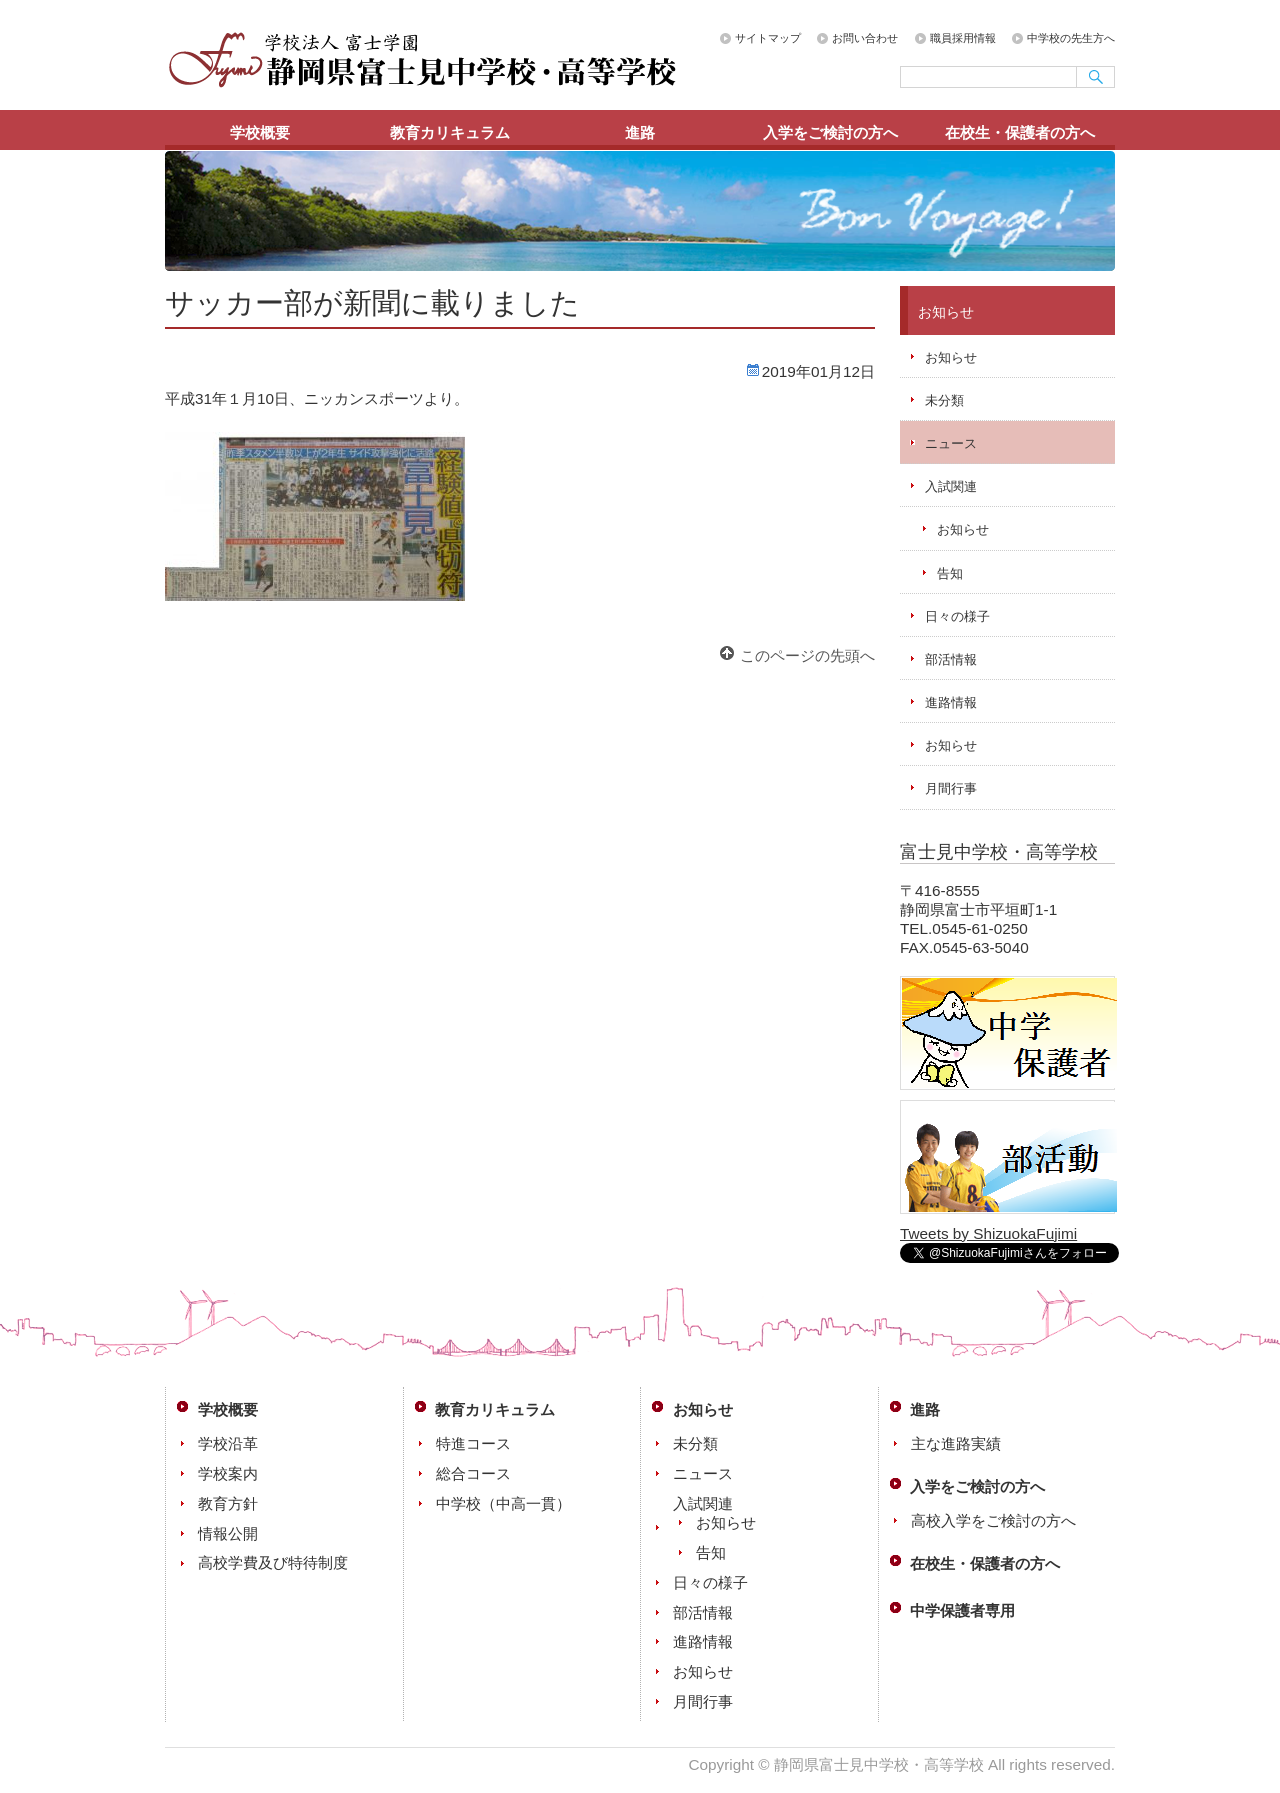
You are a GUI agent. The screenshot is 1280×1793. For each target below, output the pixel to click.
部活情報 (951, 659)
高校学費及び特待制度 (273, 1562)
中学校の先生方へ (1071, 38)
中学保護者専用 (962, 1610)
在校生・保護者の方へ (1020, 132)
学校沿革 (228, 1443)
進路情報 (951, 702)
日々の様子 (957, 616)
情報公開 (228, 1533)
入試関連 (951, 486)
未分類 (944, 400)
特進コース (473, 1443)
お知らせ (951, 357)
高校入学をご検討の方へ (993, 1520)
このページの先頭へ (807, 655)
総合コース (473, 1473)
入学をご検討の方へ (830, 132)
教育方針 (228, 1503)
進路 (640, 132)
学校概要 (260, 132)
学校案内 (228, 1473)
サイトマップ (768, 38)
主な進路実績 (956, 1443)
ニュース (951, 443)
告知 (950, 573)
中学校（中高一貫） (503, 1503)
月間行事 (951, 788)
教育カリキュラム (450, 132)
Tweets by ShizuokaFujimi (988, 1233)
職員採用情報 (963, 38)
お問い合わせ (865, 38)
